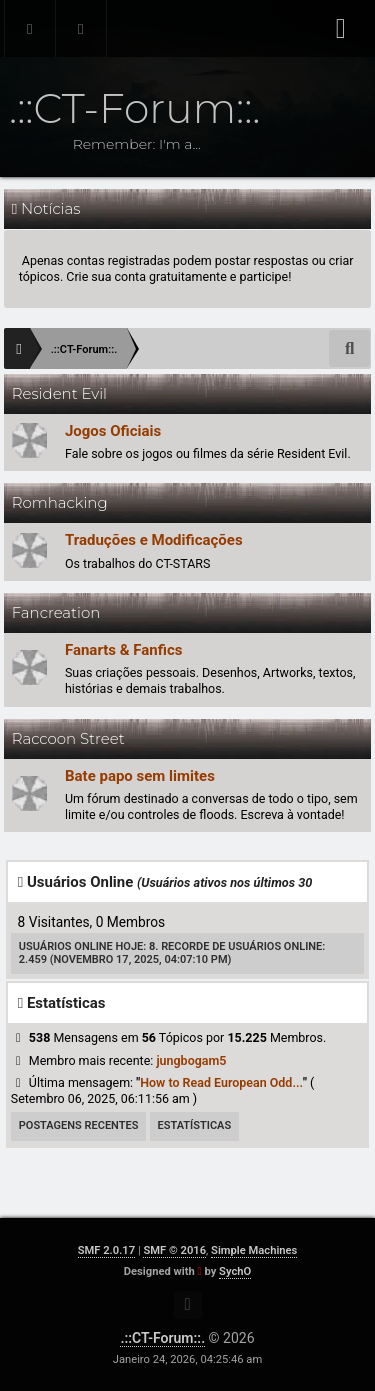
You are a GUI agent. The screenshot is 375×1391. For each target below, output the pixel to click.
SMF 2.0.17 (106, 1250)
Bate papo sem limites (140, 776)
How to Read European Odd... (221, 1082)
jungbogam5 (191, 1060)
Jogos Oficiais (113, 431)
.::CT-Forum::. (162, 1338)
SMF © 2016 (174, 1250)
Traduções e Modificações (154, 540)
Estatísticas (195, 1125)
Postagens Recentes (79, 1125)
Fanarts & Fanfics (124, 650)
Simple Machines (254, 1250)
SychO (235, 1271)
